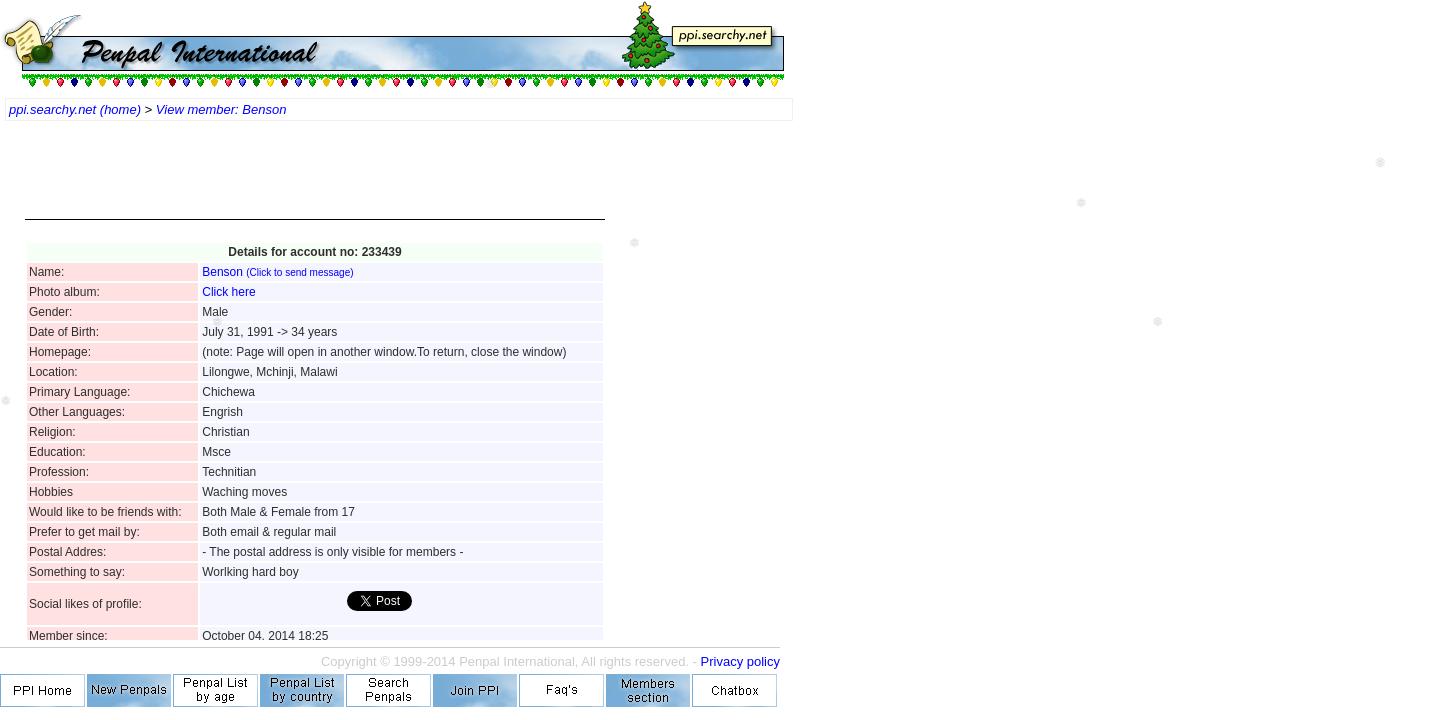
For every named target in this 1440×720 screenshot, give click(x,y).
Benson (277, 272)
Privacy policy (740, 661)
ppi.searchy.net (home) (75, 109)
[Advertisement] (315, 180)
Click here (228, 292)
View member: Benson (221, 109)
